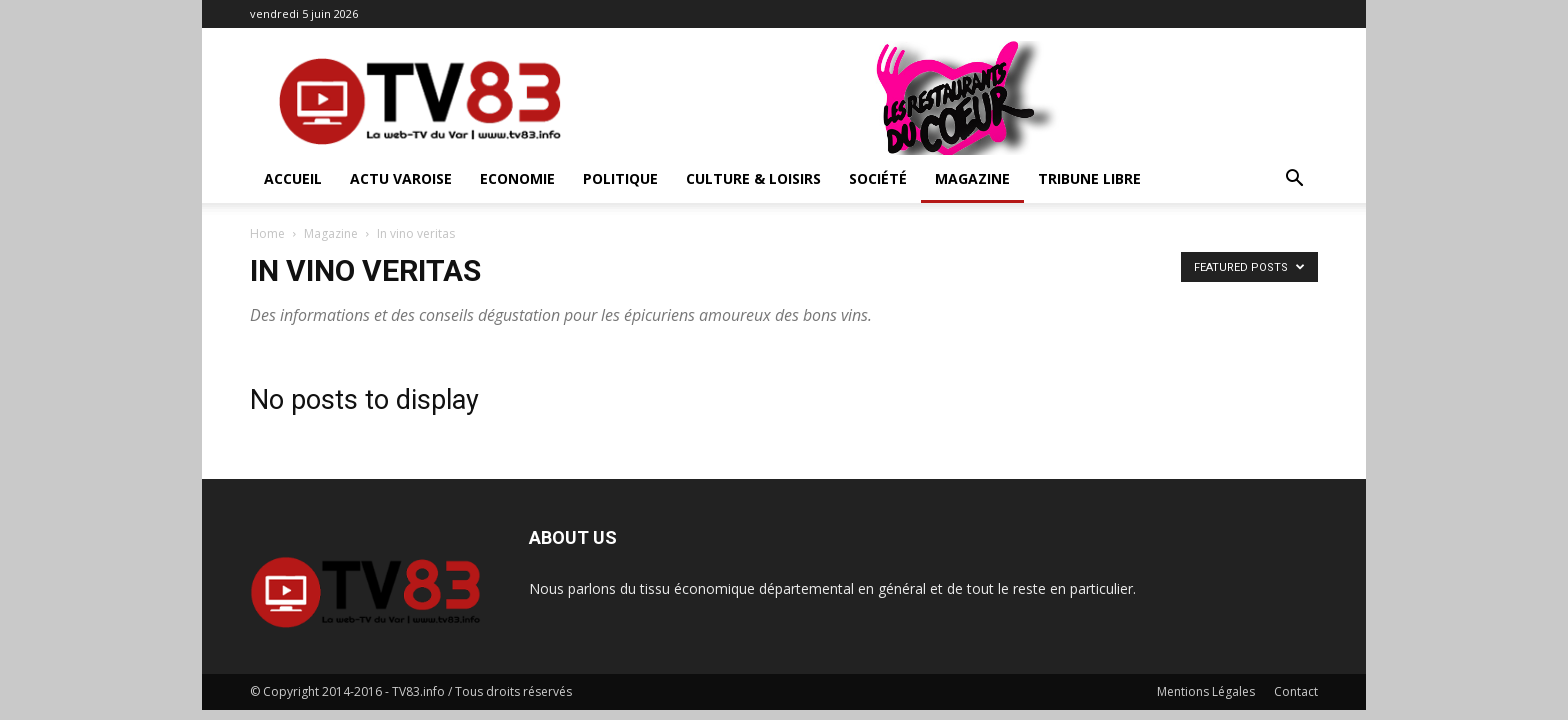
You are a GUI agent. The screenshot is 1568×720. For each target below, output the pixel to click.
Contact (1296, 691)
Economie (517, 178)
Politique (620, 178)
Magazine (972, 178)
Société (878, 178)
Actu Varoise (401, 178)
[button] (1294, 180)
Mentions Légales (1206, 691)
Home (267, 233)
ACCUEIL (293, 178)
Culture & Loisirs (753, 178)
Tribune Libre (1089, 178)
